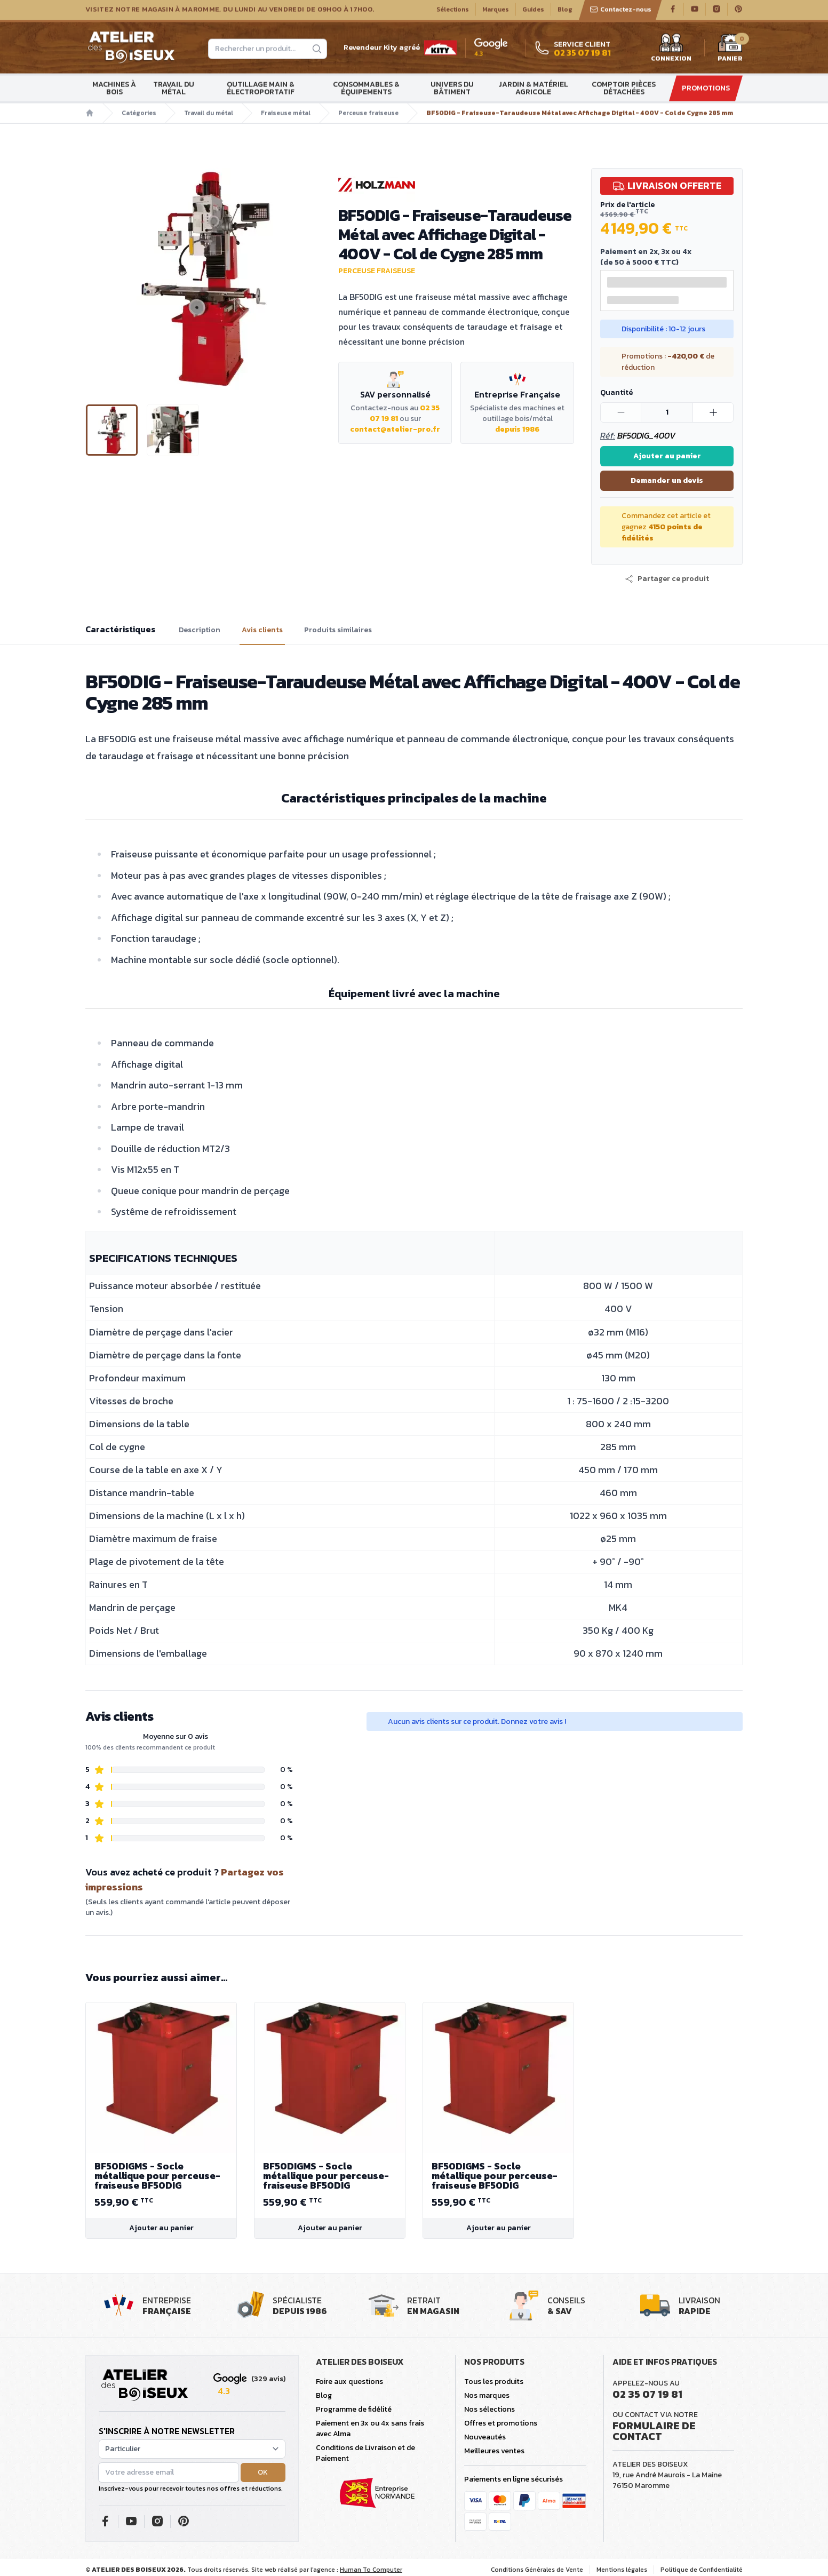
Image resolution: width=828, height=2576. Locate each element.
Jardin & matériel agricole (533, 90)
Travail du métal (173, 90)
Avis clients (262, 630)
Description (199, 630)
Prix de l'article (627, 204)
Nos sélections (489, 2409)
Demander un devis (667, 480)
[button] (667, 579)
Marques (495, 11)
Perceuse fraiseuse (368, 114)
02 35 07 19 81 (647, 2394)
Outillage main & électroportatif (260, 90)
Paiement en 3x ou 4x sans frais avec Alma (370, 2428)
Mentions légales (621, 2569)
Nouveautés (485, 2437)
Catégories (139, 114)
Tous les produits (493, 2381)
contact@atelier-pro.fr (395, 429)
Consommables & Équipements (366, 90)
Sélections (452, 11)
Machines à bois (114, 90)
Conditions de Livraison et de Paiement (365, 2453)
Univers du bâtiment (452, 90)
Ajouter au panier (667, 456)
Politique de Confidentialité (701, 2569)
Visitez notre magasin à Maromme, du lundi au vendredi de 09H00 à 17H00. (229, 11)
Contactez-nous (620, 11)
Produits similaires (338, 630)
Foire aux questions (349, 2381)
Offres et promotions (500, 2423)
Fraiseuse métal (285, 114)
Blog (565, 11)
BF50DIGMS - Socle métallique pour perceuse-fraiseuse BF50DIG (161, 2175)
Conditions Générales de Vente (537, 2569)
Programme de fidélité (354, 2409)
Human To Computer (371, 2569)
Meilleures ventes (494, 2450)
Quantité (616, 392)
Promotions (706, 90)
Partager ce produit (667, 579)
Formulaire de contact (654, 2431)
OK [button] (263, 2472)
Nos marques (486, 2395)
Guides (533, 11)
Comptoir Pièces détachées (624, 90)
